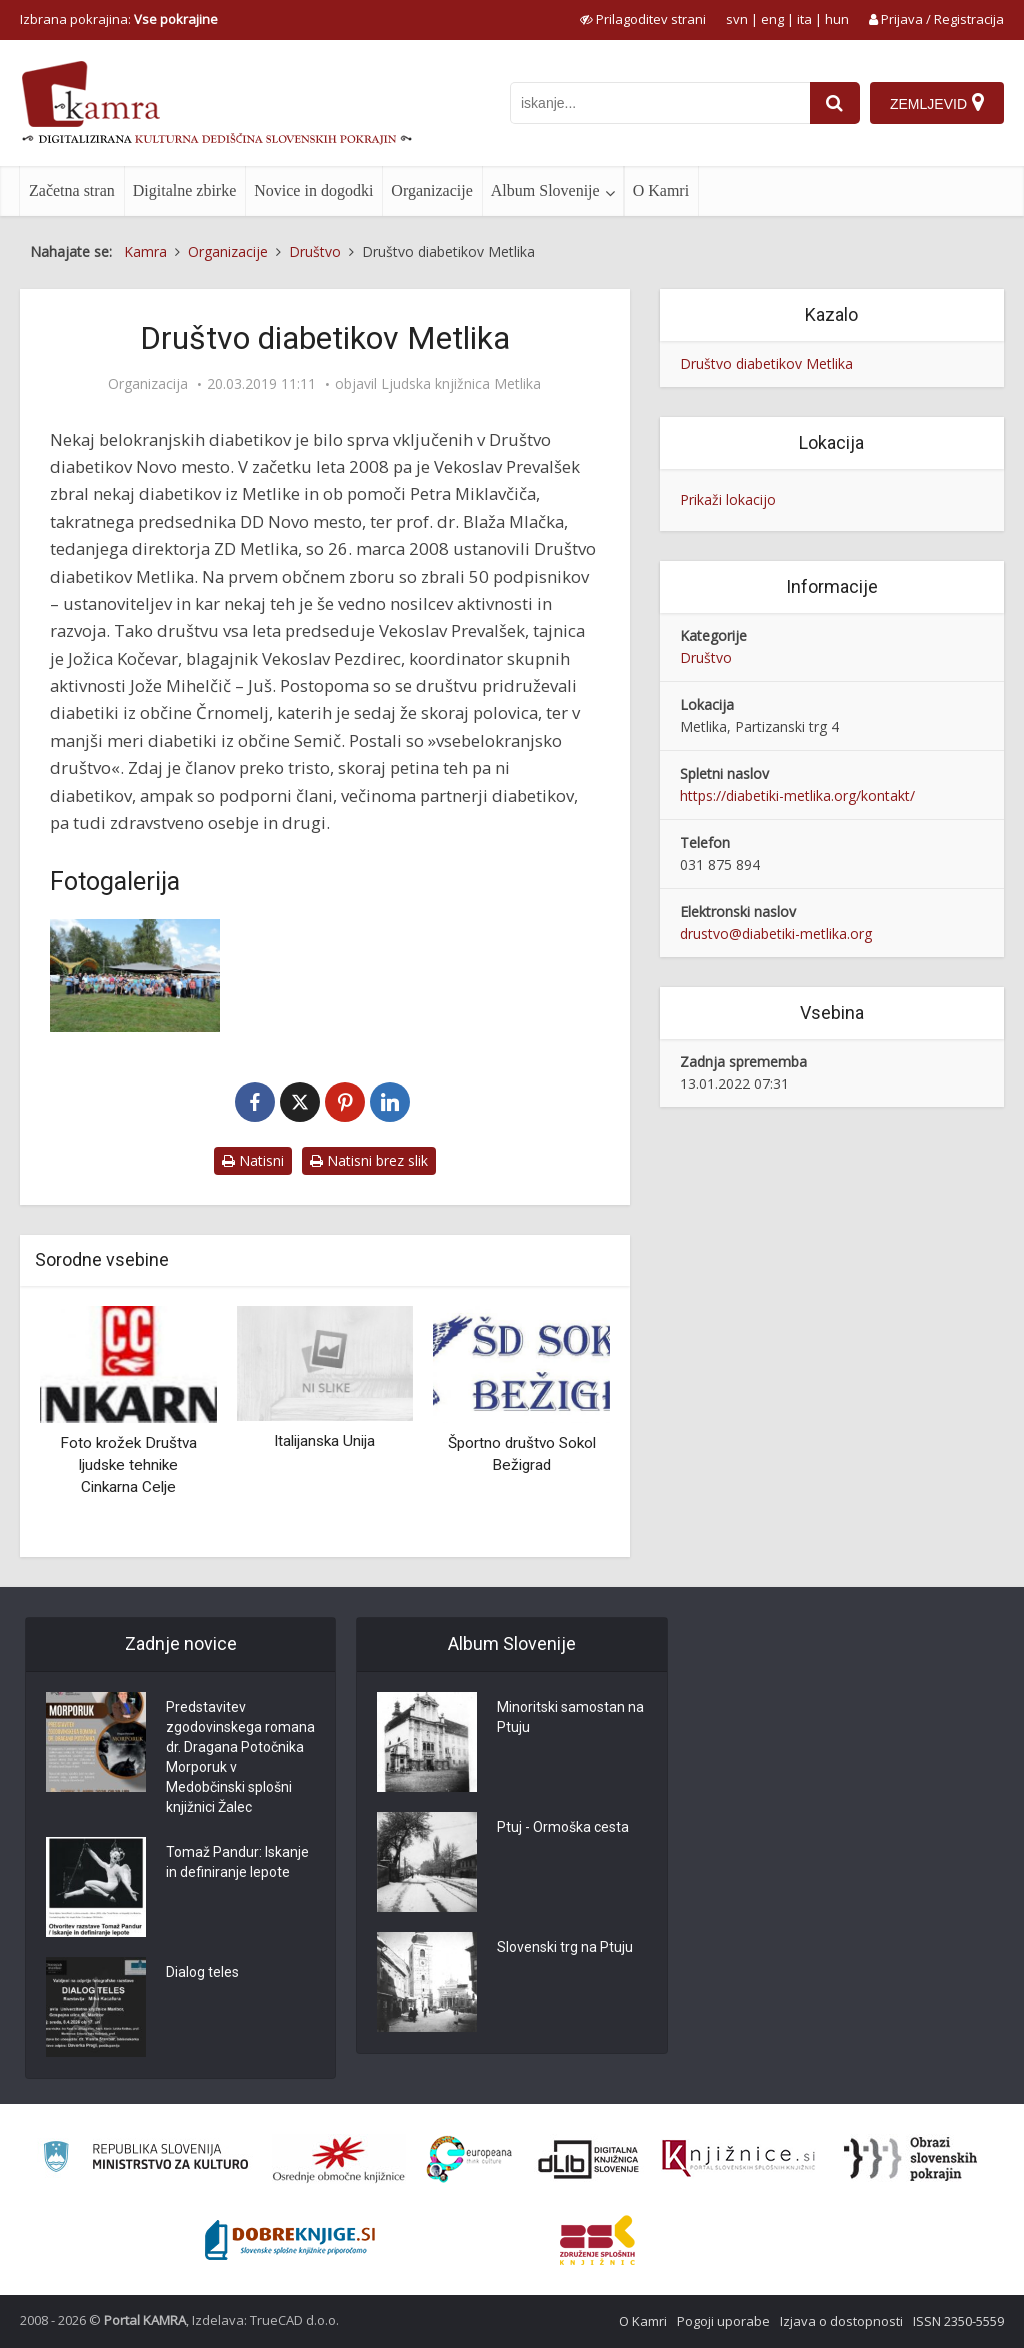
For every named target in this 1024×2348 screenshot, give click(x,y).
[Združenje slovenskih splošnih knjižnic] (738, 2159)
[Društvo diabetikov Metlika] (135, 975)
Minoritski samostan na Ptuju (570, 1717)
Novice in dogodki (313, 190)
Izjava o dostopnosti (841, 2321)
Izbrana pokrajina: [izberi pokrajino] (119, 19)
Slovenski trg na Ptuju (565, 1947)
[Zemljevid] (937, 103)
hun (837, 19)
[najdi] (835, 103)
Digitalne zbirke (185, 190)
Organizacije (431, 190)
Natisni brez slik (369, 1160)
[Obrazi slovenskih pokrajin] (910, 2159)
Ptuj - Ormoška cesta (563, 1827)
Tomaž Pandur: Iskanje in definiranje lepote (237, 1862)
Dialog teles (202, 1972)
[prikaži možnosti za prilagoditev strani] (643, 19)
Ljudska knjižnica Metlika (461, 384)
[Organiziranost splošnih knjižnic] (339, 2159)
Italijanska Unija (324, 1441)
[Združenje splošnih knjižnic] (597, 2240)
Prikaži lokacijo (728, 499)
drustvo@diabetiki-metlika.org (776, 933)
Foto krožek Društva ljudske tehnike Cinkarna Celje (128, 1464)
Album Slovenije (545, 190)
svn (737, 19)
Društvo (706, 657)
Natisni (253, 1160)
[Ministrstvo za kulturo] (145, 2159)
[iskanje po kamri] (660, 103)
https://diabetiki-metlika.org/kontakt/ (797, 795)
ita (804, 19)
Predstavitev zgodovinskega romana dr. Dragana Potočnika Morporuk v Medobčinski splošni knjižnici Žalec (240, 1757)
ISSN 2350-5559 (958, 2321)
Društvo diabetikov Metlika (766, 363)
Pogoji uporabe (723, 2321)
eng (772, 19)
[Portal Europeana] (469, 2159)
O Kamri (661, 190)
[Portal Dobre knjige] (290, 2240)
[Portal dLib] (589, 2159)
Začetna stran (72, 190)
